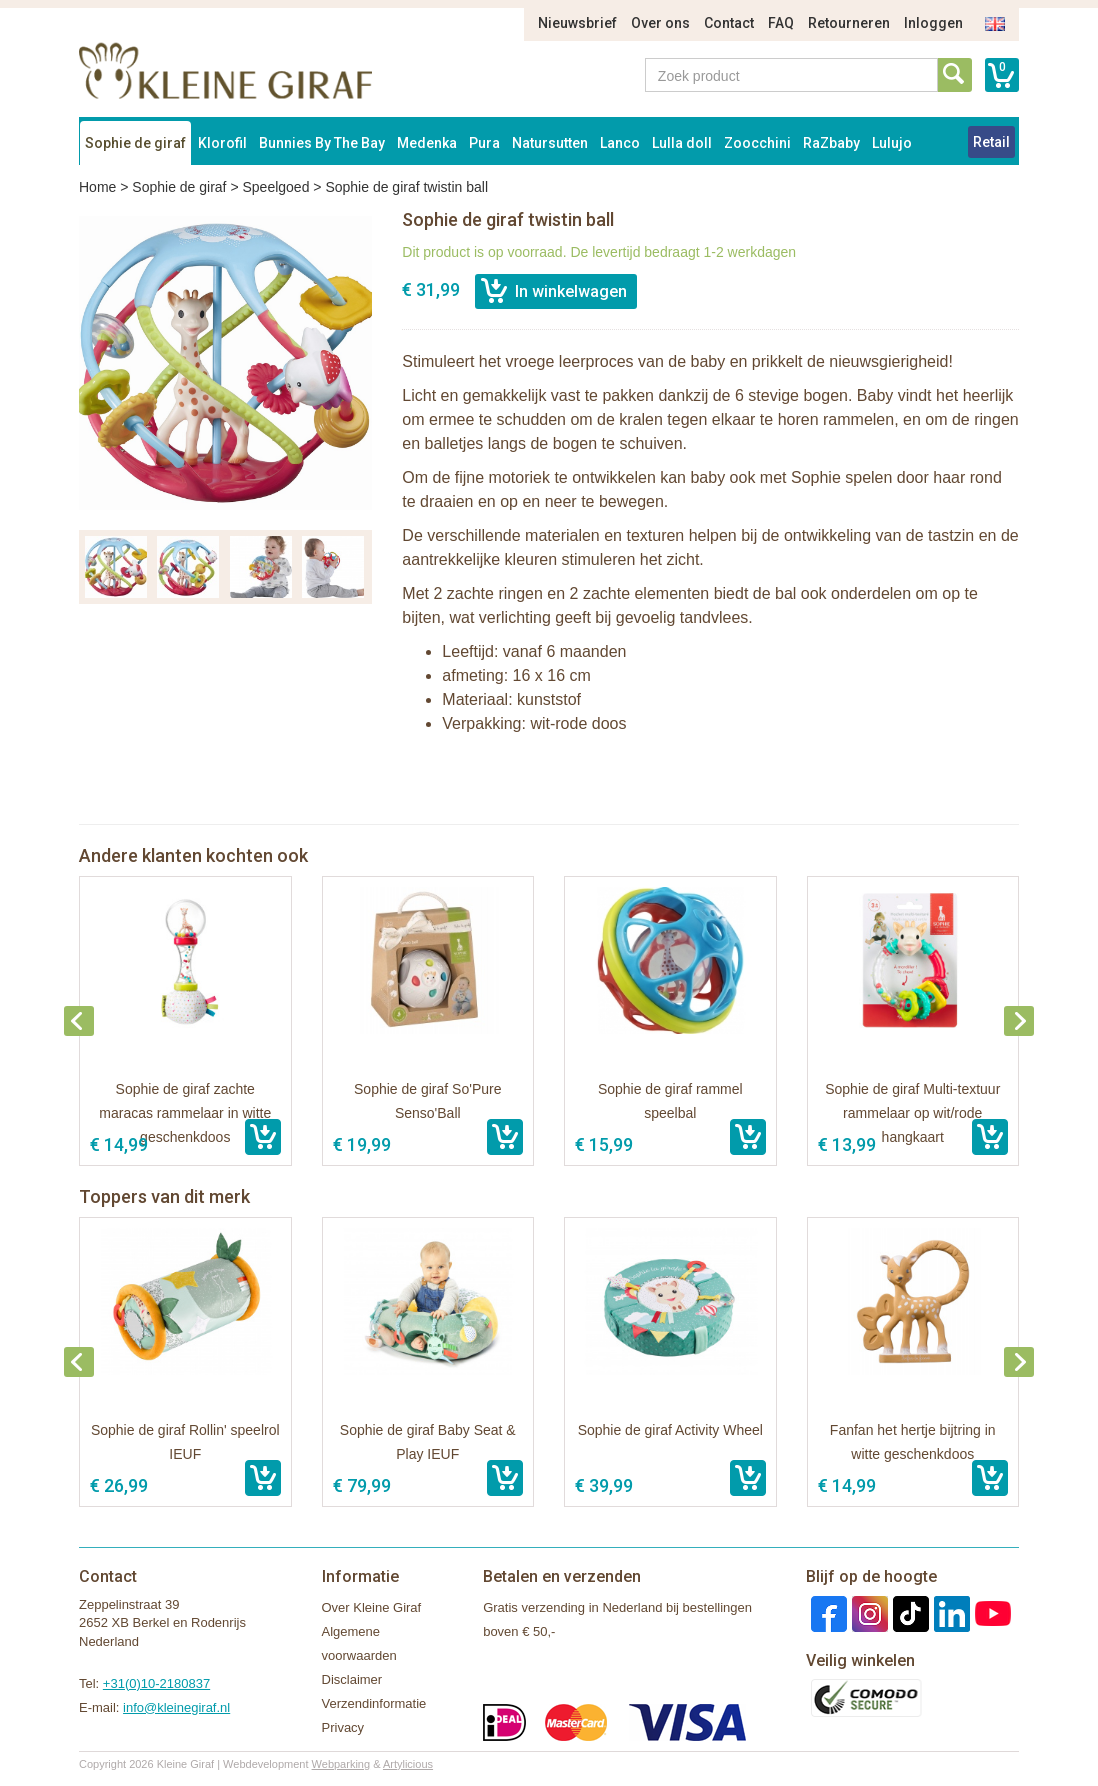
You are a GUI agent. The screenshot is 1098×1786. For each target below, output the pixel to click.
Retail (991, 142)
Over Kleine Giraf (372, 1607)
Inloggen (933, 23)
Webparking (341, 1764)
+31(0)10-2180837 (156, 1683)
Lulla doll (682, 143)
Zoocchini (757, 143)
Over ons (660, 23)
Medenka (427, 143)
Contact (729, 23)
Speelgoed (275, 187)
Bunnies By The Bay (322, 143)
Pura (484, 143)
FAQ (781, 23)
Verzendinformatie (374, 1703)
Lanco (620, 143)
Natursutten (550, 143)
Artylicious (408, 1764)
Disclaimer (352, 1679)
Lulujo (892, 143)
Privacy (343, 1727)
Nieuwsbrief (577, 23)
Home (97, 187)
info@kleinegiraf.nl (176, 1707)
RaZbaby (831, 143)
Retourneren (849, 23)
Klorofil (222, 143)
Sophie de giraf (135, 143)
